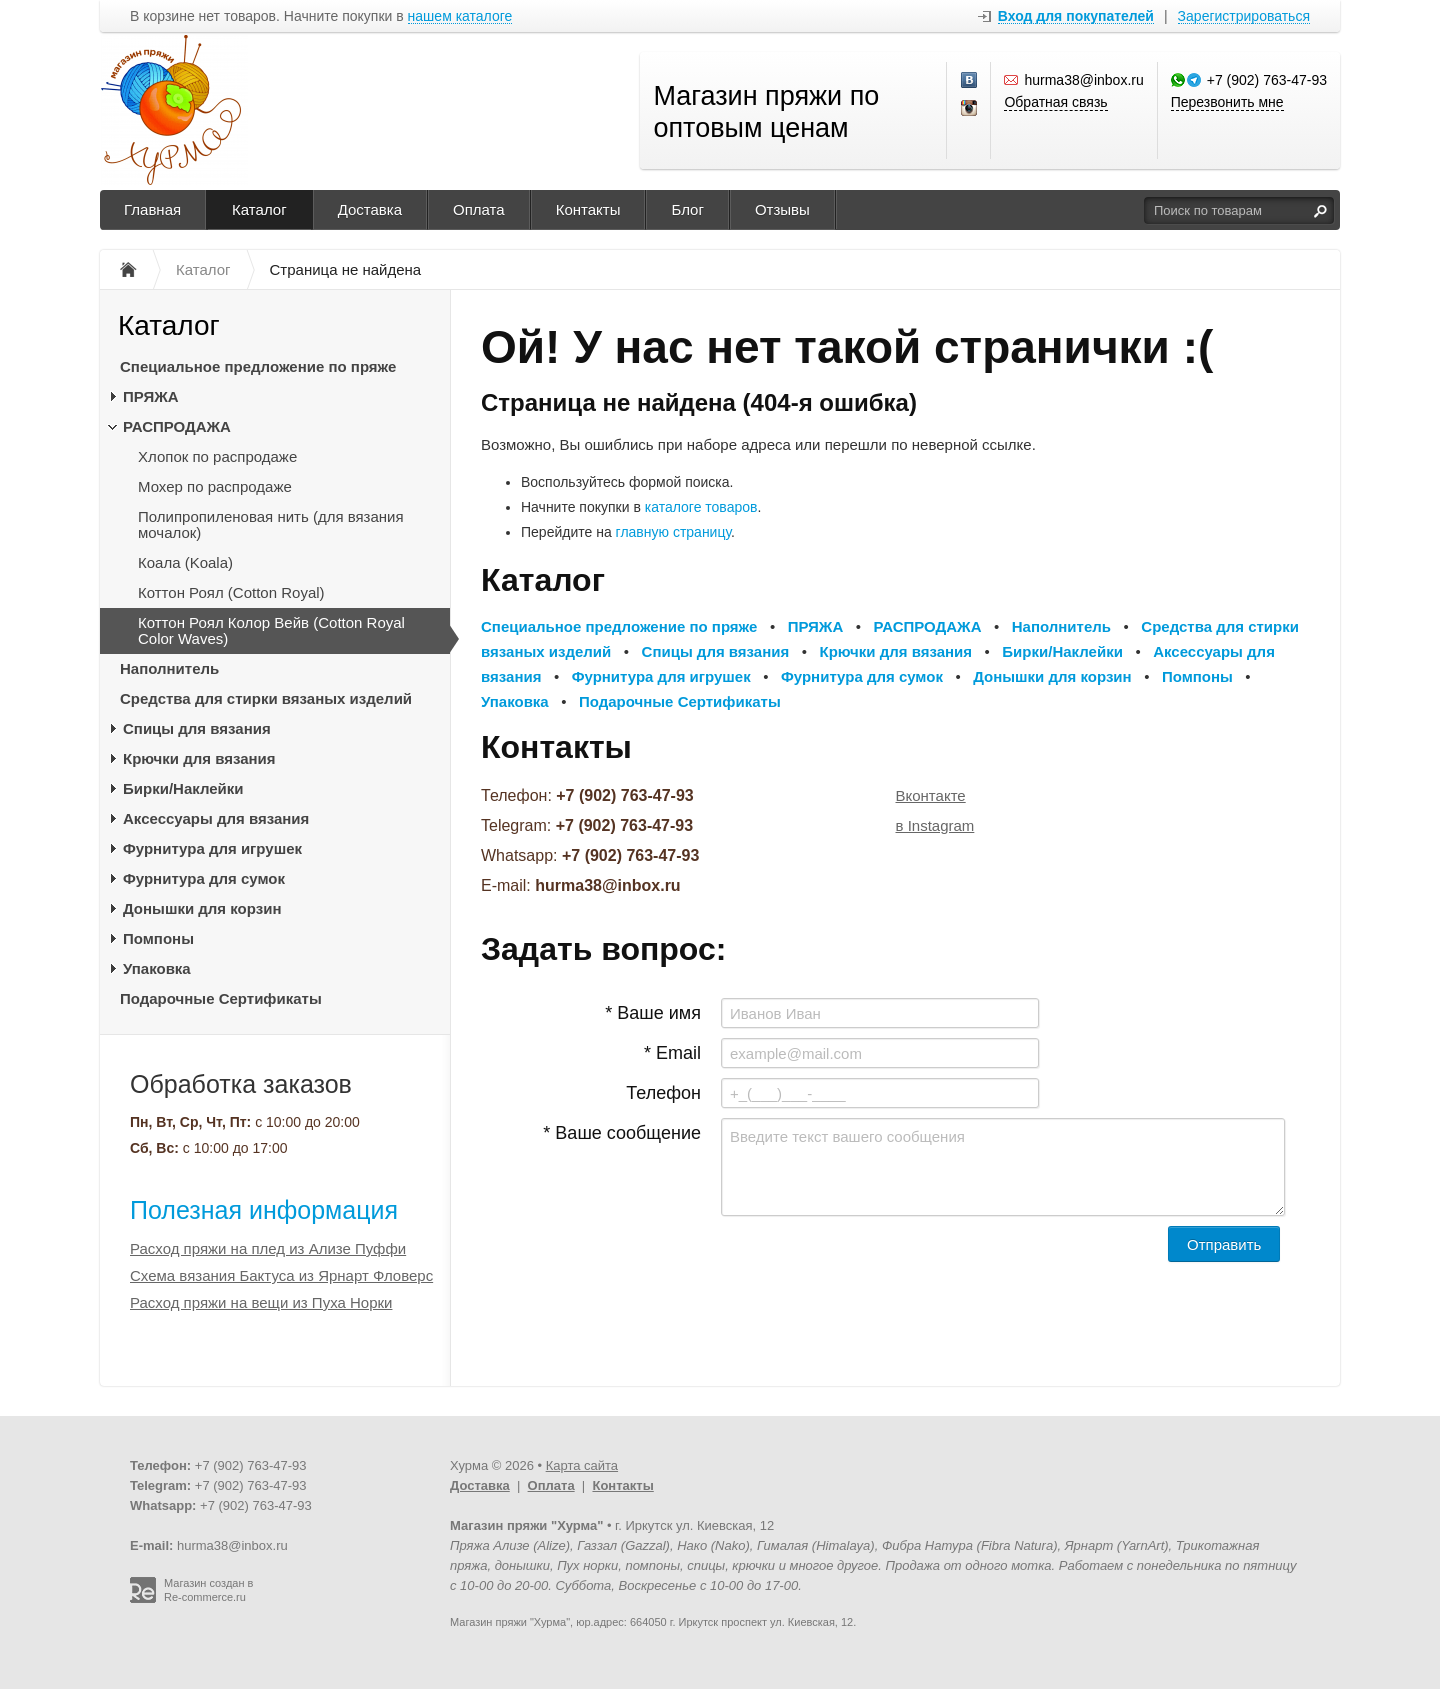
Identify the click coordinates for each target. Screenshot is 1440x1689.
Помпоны (158, 938)
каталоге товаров (701, 507)
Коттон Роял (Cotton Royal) (231, 592)
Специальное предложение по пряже (258, 366)
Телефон (663, 1093)
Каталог (259, 209)
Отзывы (782, 209)
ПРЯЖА (151, 396)
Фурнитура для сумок (204, 878)
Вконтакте (931, 795)
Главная (152, 209)
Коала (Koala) (185, 562)
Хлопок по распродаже (217, 456)
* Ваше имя (653, 1013)
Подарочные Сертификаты (221, 998)
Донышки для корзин (202, 908)
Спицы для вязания (197, 728)
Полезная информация (264, 1210)
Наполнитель (169, 668)
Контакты (588, 209)
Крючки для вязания (199, 758)
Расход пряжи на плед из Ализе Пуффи (268, 1248)
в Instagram (935, 825)
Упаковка (157, 968)
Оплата (479, 209)
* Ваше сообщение (622, 1133)
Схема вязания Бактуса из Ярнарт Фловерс (281, 1275)
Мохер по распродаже (215, 486)
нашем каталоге (460, 16)
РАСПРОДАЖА (177, 426)
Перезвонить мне (1227, 102)
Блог (687, 209)
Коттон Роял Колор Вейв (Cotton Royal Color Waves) (271, 630)
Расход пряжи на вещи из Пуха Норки (261, 1302)
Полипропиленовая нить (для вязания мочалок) (271, 524)
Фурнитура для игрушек (212, 848)
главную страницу (673, 532)
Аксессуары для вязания (216, 818)
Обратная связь (1055, 102)
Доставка (370, 209)
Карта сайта (582, 1465)
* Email (672, 1053)
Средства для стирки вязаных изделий (266, 698)
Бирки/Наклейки (183, 788)
